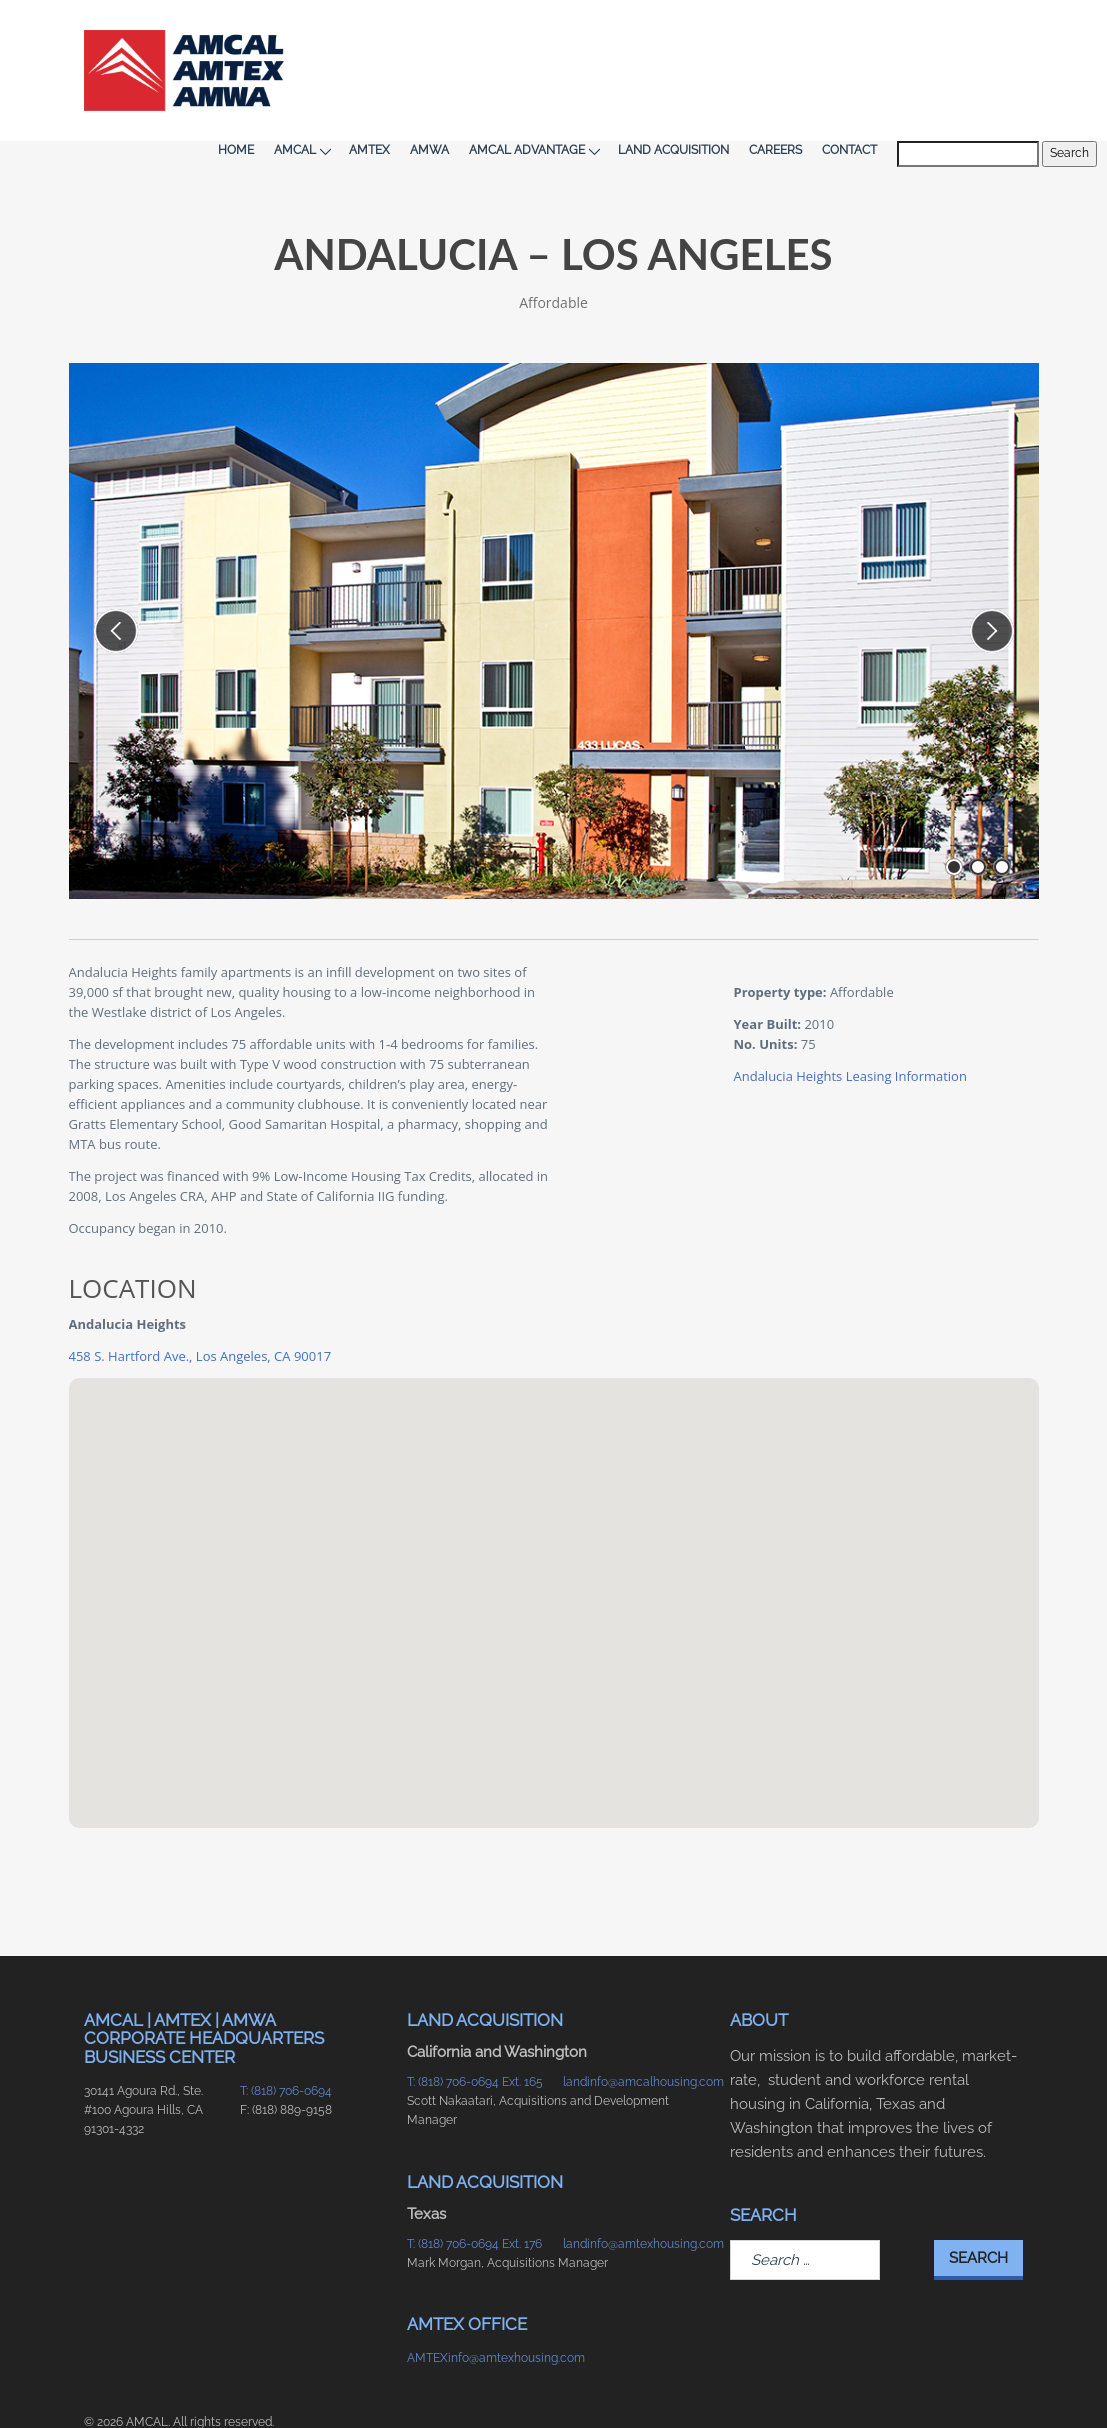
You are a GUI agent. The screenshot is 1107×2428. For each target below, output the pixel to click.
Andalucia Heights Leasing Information (850, 1027)
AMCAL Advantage (605, 41)
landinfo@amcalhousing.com (631, 2033)
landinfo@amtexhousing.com (631, 2195)
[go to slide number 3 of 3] (1002, 819)
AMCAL (373, 41)
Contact (921, 41)
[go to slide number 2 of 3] (978, 819)
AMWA (501, 41)
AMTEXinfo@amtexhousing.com (475, 2309)
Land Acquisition (745, 41)
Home (308, 41)
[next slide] (992, 582)
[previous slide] (116, 582)
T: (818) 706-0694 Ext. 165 (475, 2033)
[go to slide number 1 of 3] (954, 819)
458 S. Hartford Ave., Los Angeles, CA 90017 (200, 1307)
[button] (554, 1535)
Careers (847, 41)
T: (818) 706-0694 (286, 2042)
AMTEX (441, 41)
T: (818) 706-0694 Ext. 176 (474, 2195)
